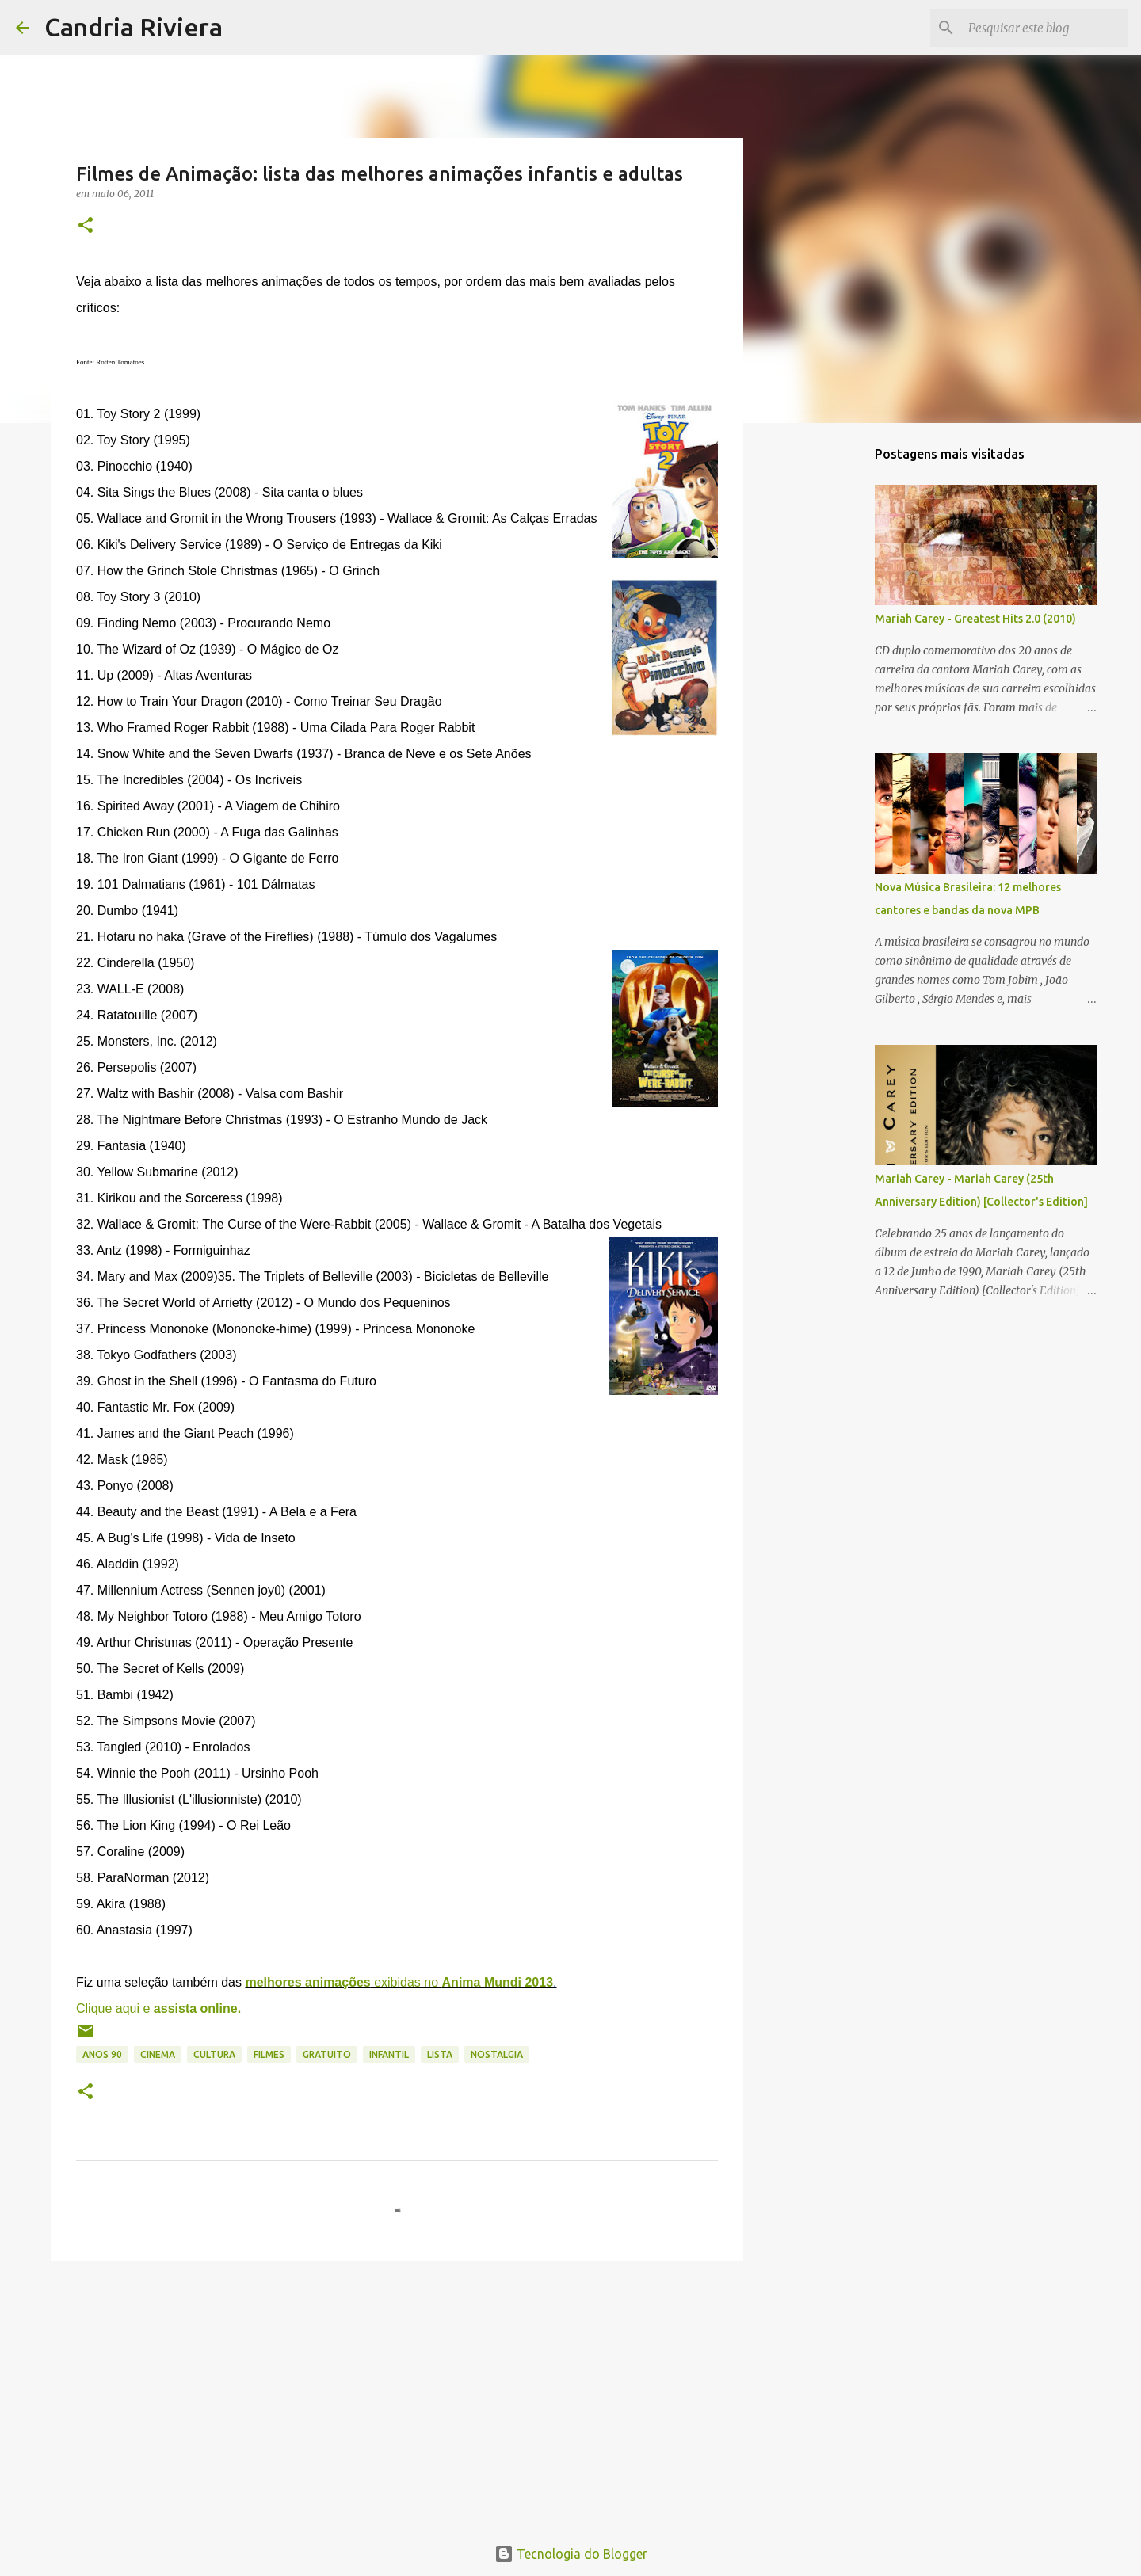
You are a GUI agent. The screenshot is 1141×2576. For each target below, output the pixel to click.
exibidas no (399, 1982)
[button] (85, 226)
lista (439, 2054)
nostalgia (497, 2054)
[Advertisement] (397, 2395)
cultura (214, 2054)
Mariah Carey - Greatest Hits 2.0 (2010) (975, 618)
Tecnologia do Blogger (570, 2554)
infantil (389, 2054)
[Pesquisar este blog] (1045, 28)
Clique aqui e (158, 2008)
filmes (269, 2054)
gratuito (327, 2054)
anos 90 (102, 2054)
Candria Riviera (133, 27)
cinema (157, 2054)
